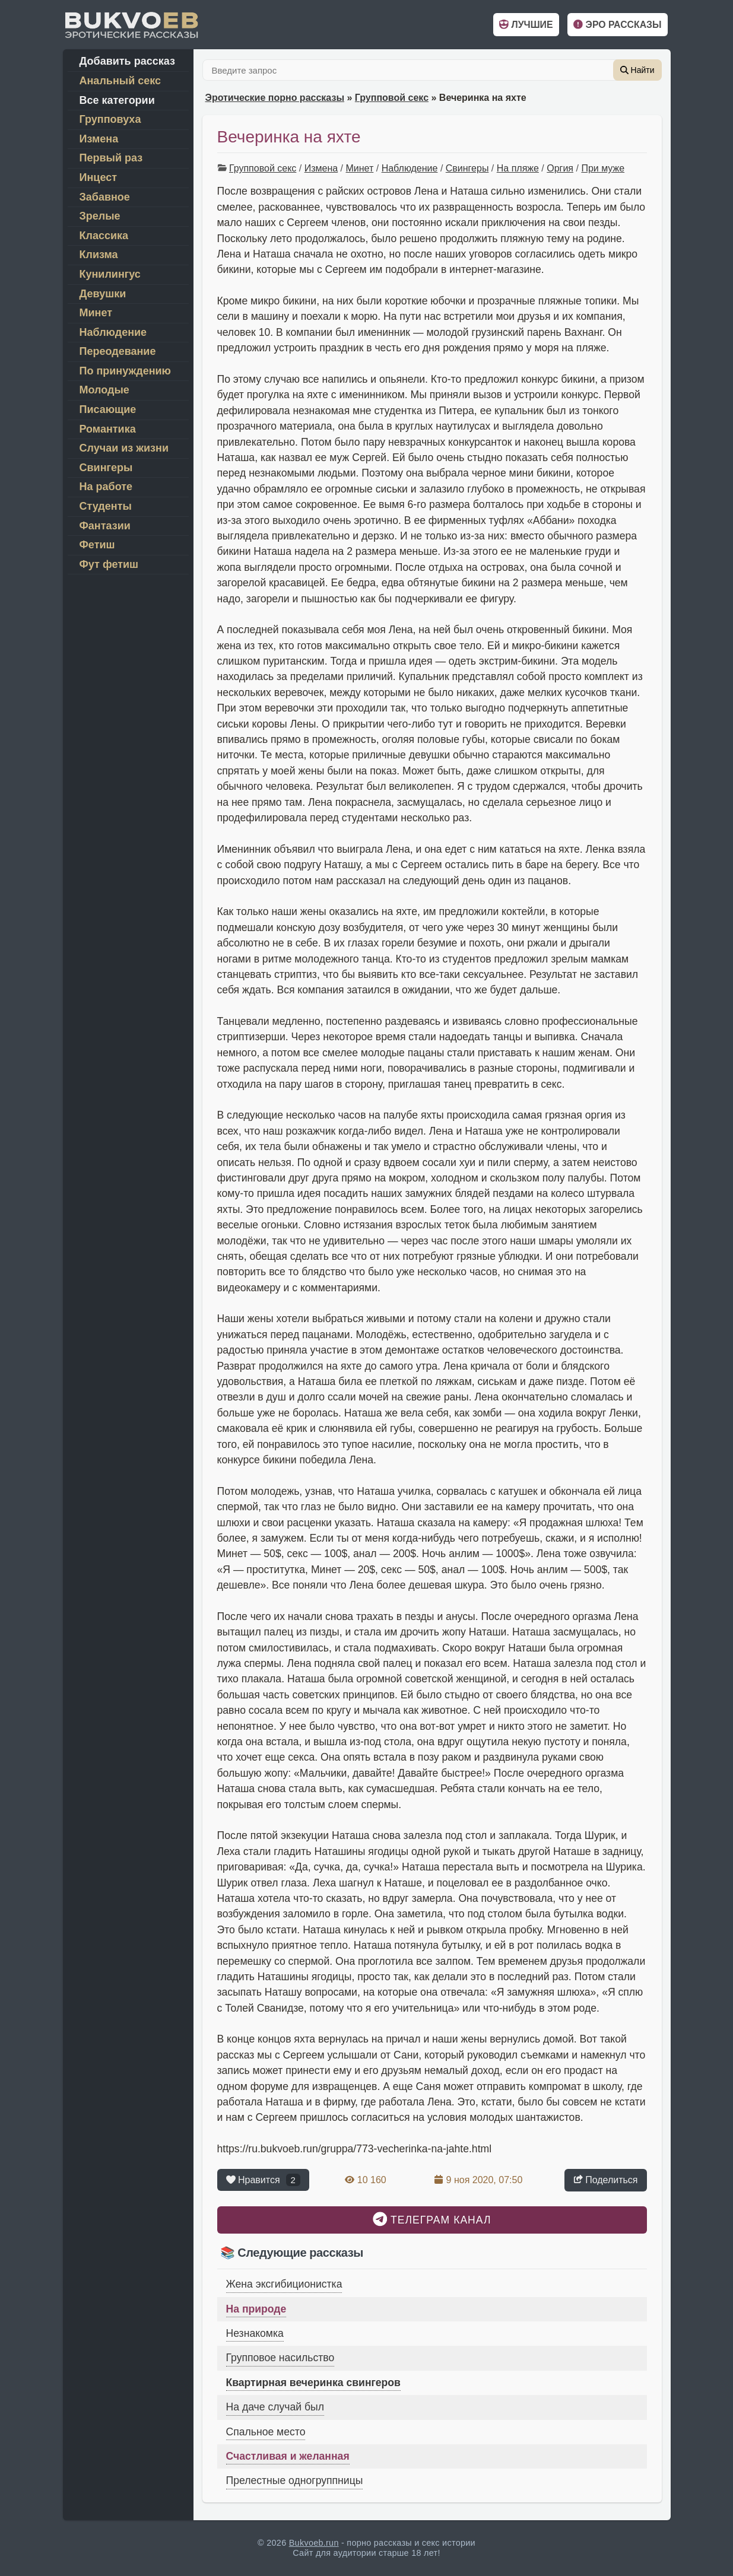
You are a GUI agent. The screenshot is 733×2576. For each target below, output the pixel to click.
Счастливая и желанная (288, 2456)
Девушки (103, 294)
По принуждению (125, 371)
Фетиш (97, 545)
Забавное (105, 197)
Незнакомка (255, 2333)
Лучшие (526, 25)
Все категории (117, 100)
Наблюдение (410, 168)
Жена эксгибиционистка (284, 2284)
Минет (360, 168)
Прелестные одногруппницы (294, 2480)
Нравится (263, 2180)
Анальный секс (120, 81)
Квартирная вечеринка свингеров (313, 2382)
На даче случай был (275, 2407)
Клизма (99, 255)
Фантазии (105, 526)
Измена (321, 168)
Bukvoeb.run (314, 2543)
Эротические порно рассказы (275, 98)
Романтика (108, 429)
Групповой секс (392, 98)
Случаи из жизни (124, 448)
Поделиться (605, 2179)
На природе (256, 2309)
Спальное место (266, 2432)
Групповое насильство (280, 2358)
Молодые (104, 390)
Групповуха (110, 119)
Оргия (560, 168)
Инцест (98, 177)
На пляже (518, 168)
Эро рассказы (617, 25)
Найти (637, 70)
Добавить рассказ (127, 61)
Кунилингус (110, 274)
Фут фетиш (109, 564)
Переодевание (118, 351)
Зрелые (100, 216)
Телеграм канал (432, 2219)
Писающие (108, 409)
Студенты (106, 506)
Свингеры (467, 168)
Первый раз (111, 158)
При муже (602, 168)
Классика (104, 236)
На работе (106, 487)
